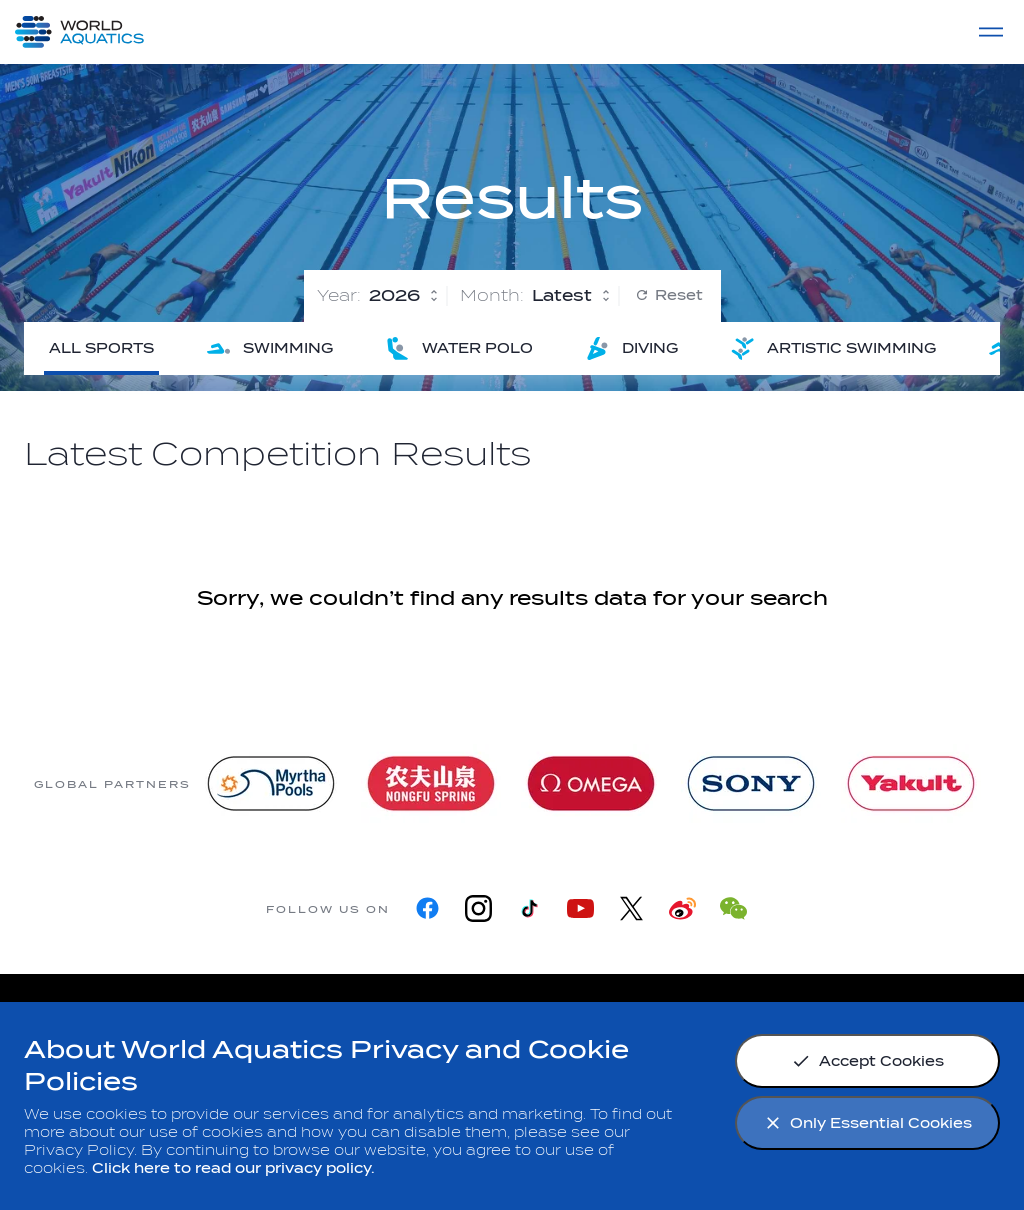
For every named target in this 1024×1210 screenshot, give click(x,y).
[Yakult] (911, 783)
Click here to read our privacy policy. (233, 1168)
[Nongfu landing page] (431, 783)
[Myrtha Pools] (271, 783)
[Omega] (591, 783)
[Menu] (991, 32)
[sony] (751, 783)
